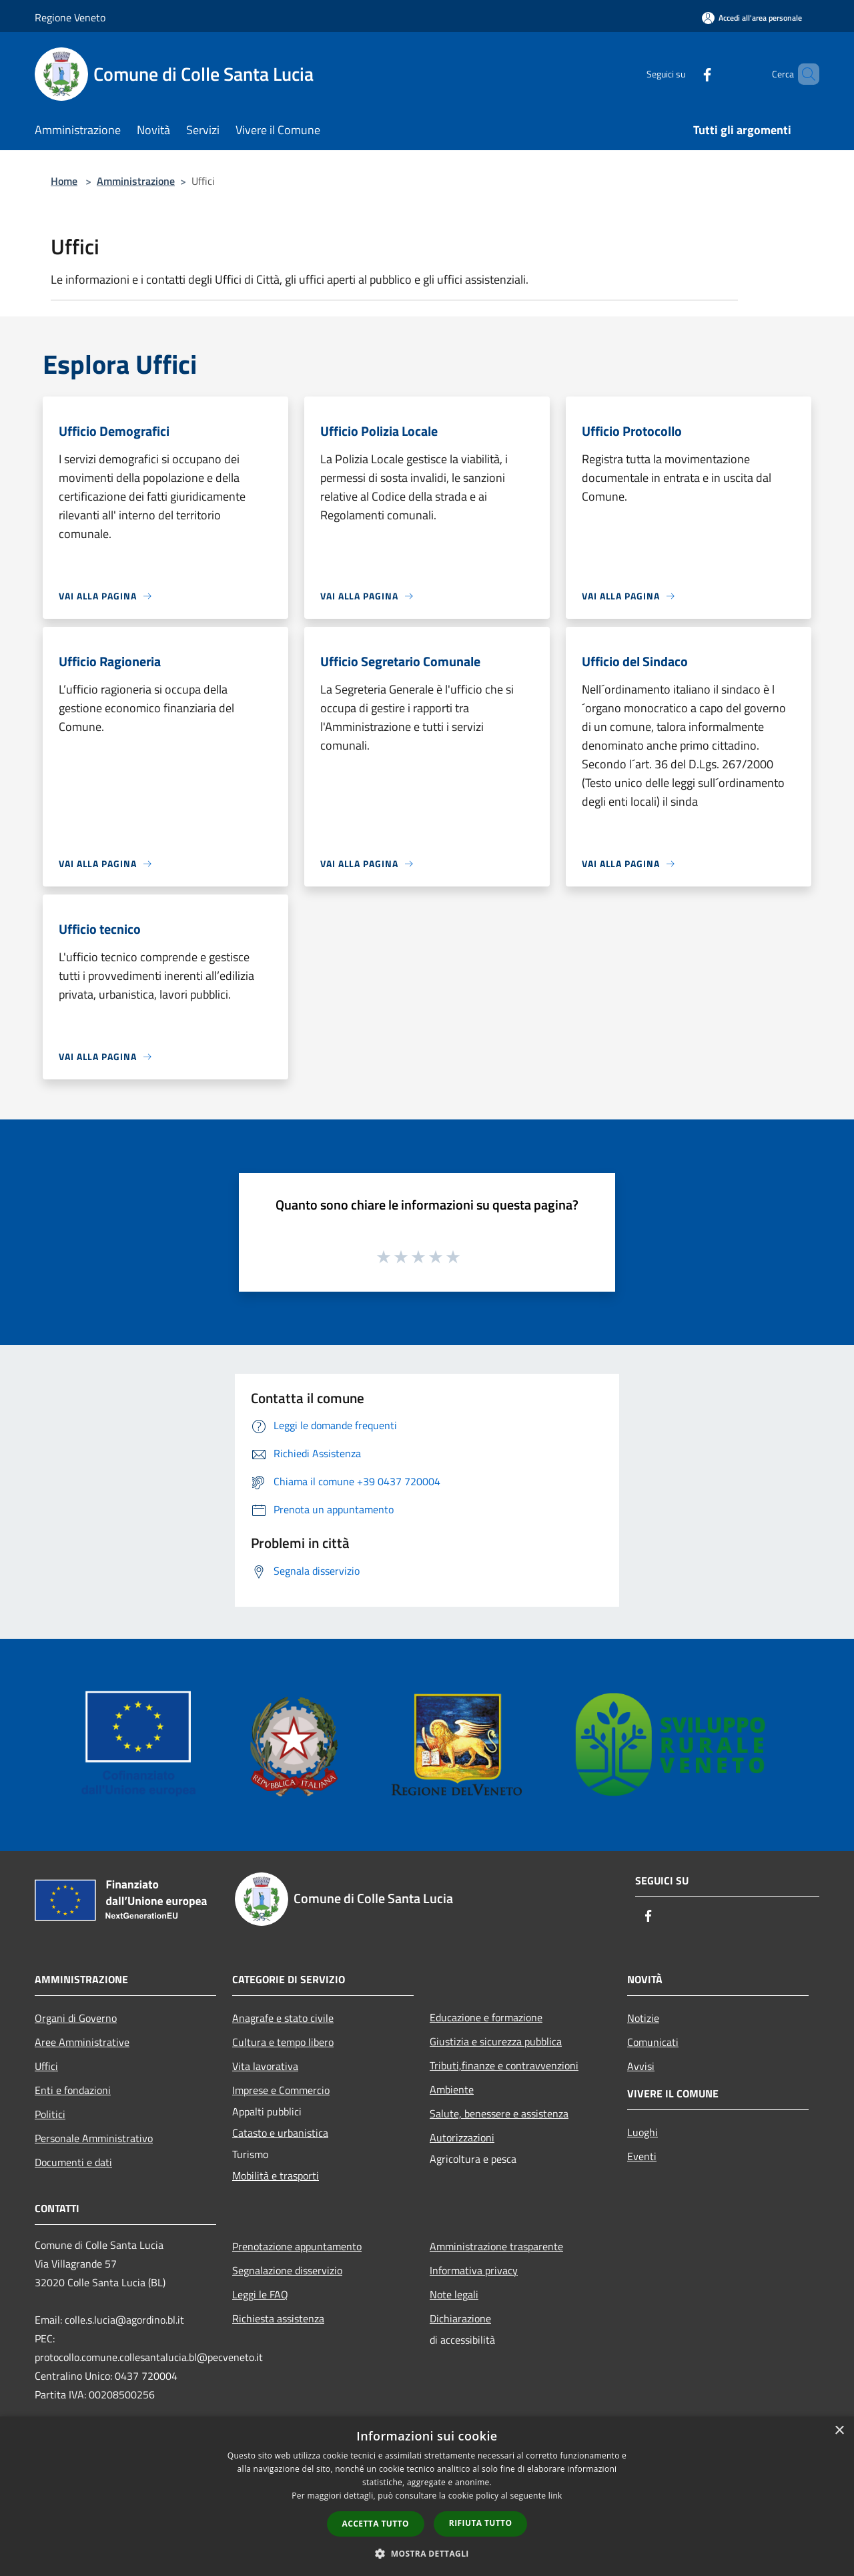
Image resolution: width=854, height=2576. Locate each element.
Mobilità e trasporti (275, 2175)
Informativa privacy (474, 2270)
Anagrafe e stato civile (283, 2018)
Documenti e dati (73, 2162)
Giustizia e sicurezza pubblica (496, 2041)
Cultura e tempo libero (283, 2042)
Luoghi (642, 2132)
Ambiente (452, 2089)
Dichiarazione (460, 2318)
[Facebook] (684, 74)
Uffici (46, 2066)
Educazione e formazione (486, 2017)
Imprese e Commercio (281, 2090)
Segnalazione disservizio (287, 2270)
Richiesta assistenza (278, 2318)
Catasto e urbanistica (280, 2133)
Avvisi (641, 2066)
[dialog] (427, 2496)
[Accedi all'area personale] (752, 17)
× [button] (839, 2431)
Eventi (642, 2156)
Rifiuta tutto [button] (480, 2523)
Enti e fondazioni (73, 2090)
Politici (50, 2114)
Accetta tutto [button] (375, 2523)
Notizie (643, 2018)
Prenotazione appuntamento (297, 2246)
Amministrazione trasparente (496, 2246)
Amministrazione (136, 181)
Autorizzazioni (462, 2137)
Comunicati (653, 2042)
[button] (427, 2553)
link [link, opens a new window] (555, 2495)
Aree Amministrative (82, 2042)
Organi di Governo (76, 2018)
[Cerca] (803, 74)
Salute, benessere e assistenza (499, 2113)
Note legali (454, 2294)
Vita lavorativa (265, 2066)
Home (64, 181)
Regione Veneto (70, 17)
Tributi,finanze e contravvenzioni (504, 2065)
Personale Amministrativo (94, 2138)
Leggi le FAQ (260, 2294)
